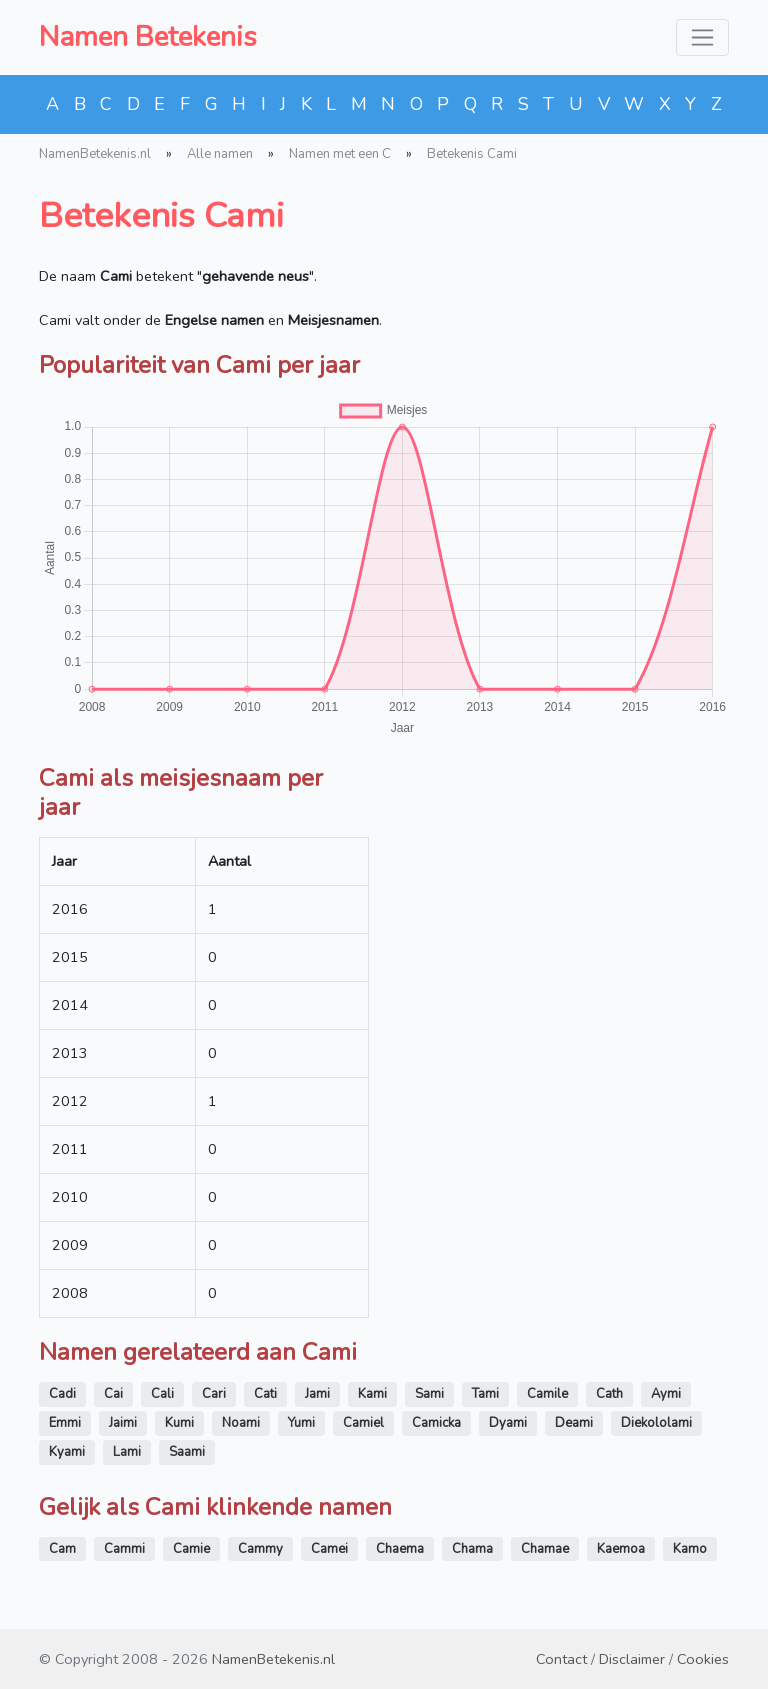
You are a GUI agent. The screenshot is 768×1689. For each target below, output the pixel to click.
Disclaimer (632, 1659)
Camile (547, 1394)
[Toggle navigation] (702, 37)
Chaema (400, 1549)
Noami (241, 1423)
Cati (265, 1394)
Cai (113, 1394)
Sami (429, 1394)
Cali (162, 1394)
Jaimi (123, 1423)
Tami (485, 1394)
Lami (127, 1452)
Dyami (508, 1423)
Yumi (301, 1423)
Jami (317, 1394)
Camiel (363, 1423)
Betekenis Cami (472, 154)
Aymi (666, 1394)
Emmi (65, 1423)
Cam (62, 1549)
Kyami (67, 1452)
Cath (609, 1394)
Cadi (62, 1394)
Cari (214, 1394)
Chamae (545, 1549)
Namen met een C (340, 154)
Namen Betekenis (148, 37)
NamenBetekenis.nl (95, 154)
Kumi (179, 1423)
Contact (561, 1659)
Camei (329, 1549)
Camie (191, 1549)
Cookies (703, 1659)
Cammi (124, 1549)
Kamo (690, 1549)
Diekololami (656, 1423)
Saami (187, 1452)
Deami (574, 1423)
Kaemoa (621, 1549)
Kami (372, 1394)
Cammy (260, 1549)
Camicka (436, 1423)
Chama (472, 1549)
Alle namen (220, 154)
